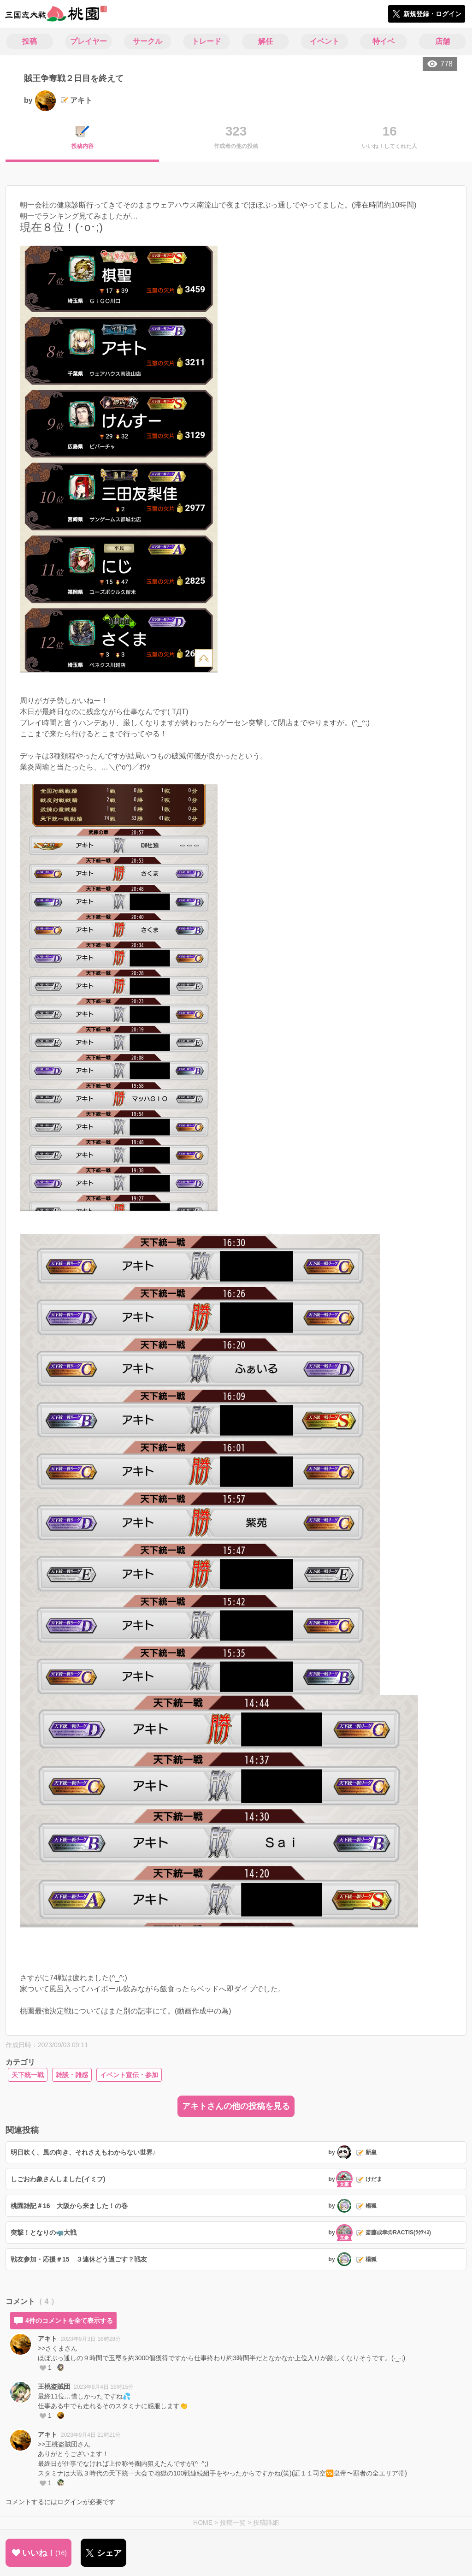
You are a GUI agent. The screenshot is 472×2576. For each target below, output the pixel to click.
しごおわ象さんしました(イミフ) (58, 2179)
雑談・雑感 (72, 2075)
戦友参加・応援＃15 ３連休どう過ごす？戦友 (79, 2259)
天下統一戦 (28, 2075)
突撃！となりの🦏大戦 (44, 2232)
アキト (47, 2338)
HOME (202, 2522)
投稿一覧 (233, 2522)
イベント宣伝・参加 (129, 2075)
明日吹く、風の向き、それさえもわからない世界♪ (83, 2152)
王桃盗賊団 (54, 2386)
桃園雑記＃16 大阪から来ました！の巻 (69, 2205)
